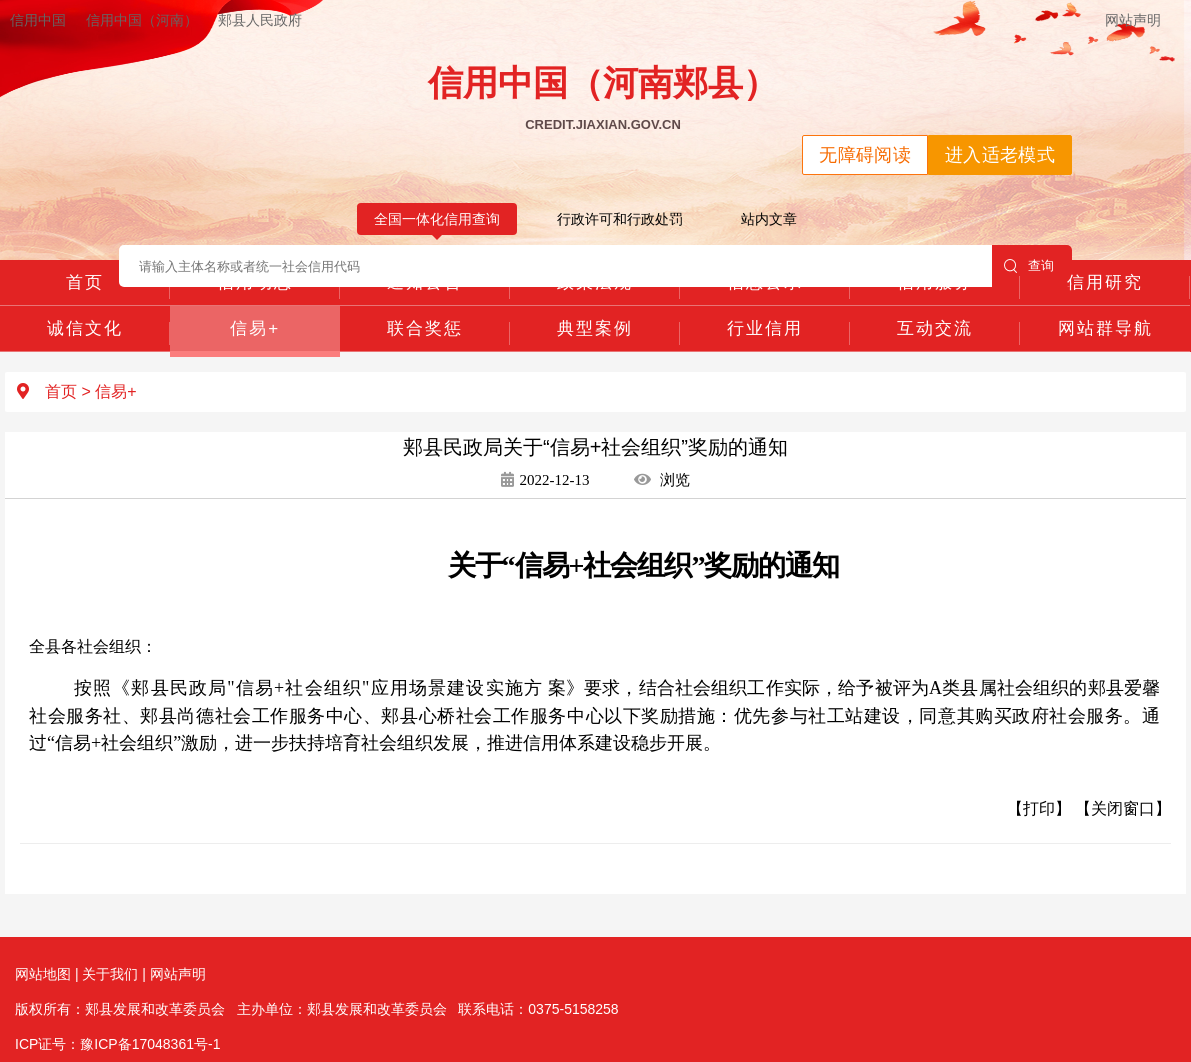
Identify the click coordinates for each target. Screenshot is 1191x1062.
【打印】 (1039, 808)
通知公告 (425, 282)
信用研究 (1105, 282)
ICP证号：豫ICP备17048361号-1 (117, 1044)
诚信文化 (85, 328)
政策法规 (595, 282)
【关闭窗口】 (1123, 808)
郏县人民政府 (260, 20)
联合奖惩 (425, 328)
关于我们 (110, 974)
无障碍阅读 (865, 155)
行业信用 (765, 328)
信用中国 (38, 20)
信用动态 (255, 282)
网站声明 (1133, 20)
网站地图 (43, 974)
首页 (85, 282)
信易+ (255, 328)
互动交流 (935, 328)
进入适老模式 (1000, 155)
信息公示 (765, 282)
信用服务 (935, 282)
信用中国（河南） (142, 20)
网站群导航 (1105, 328)
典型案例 (595, 328)
